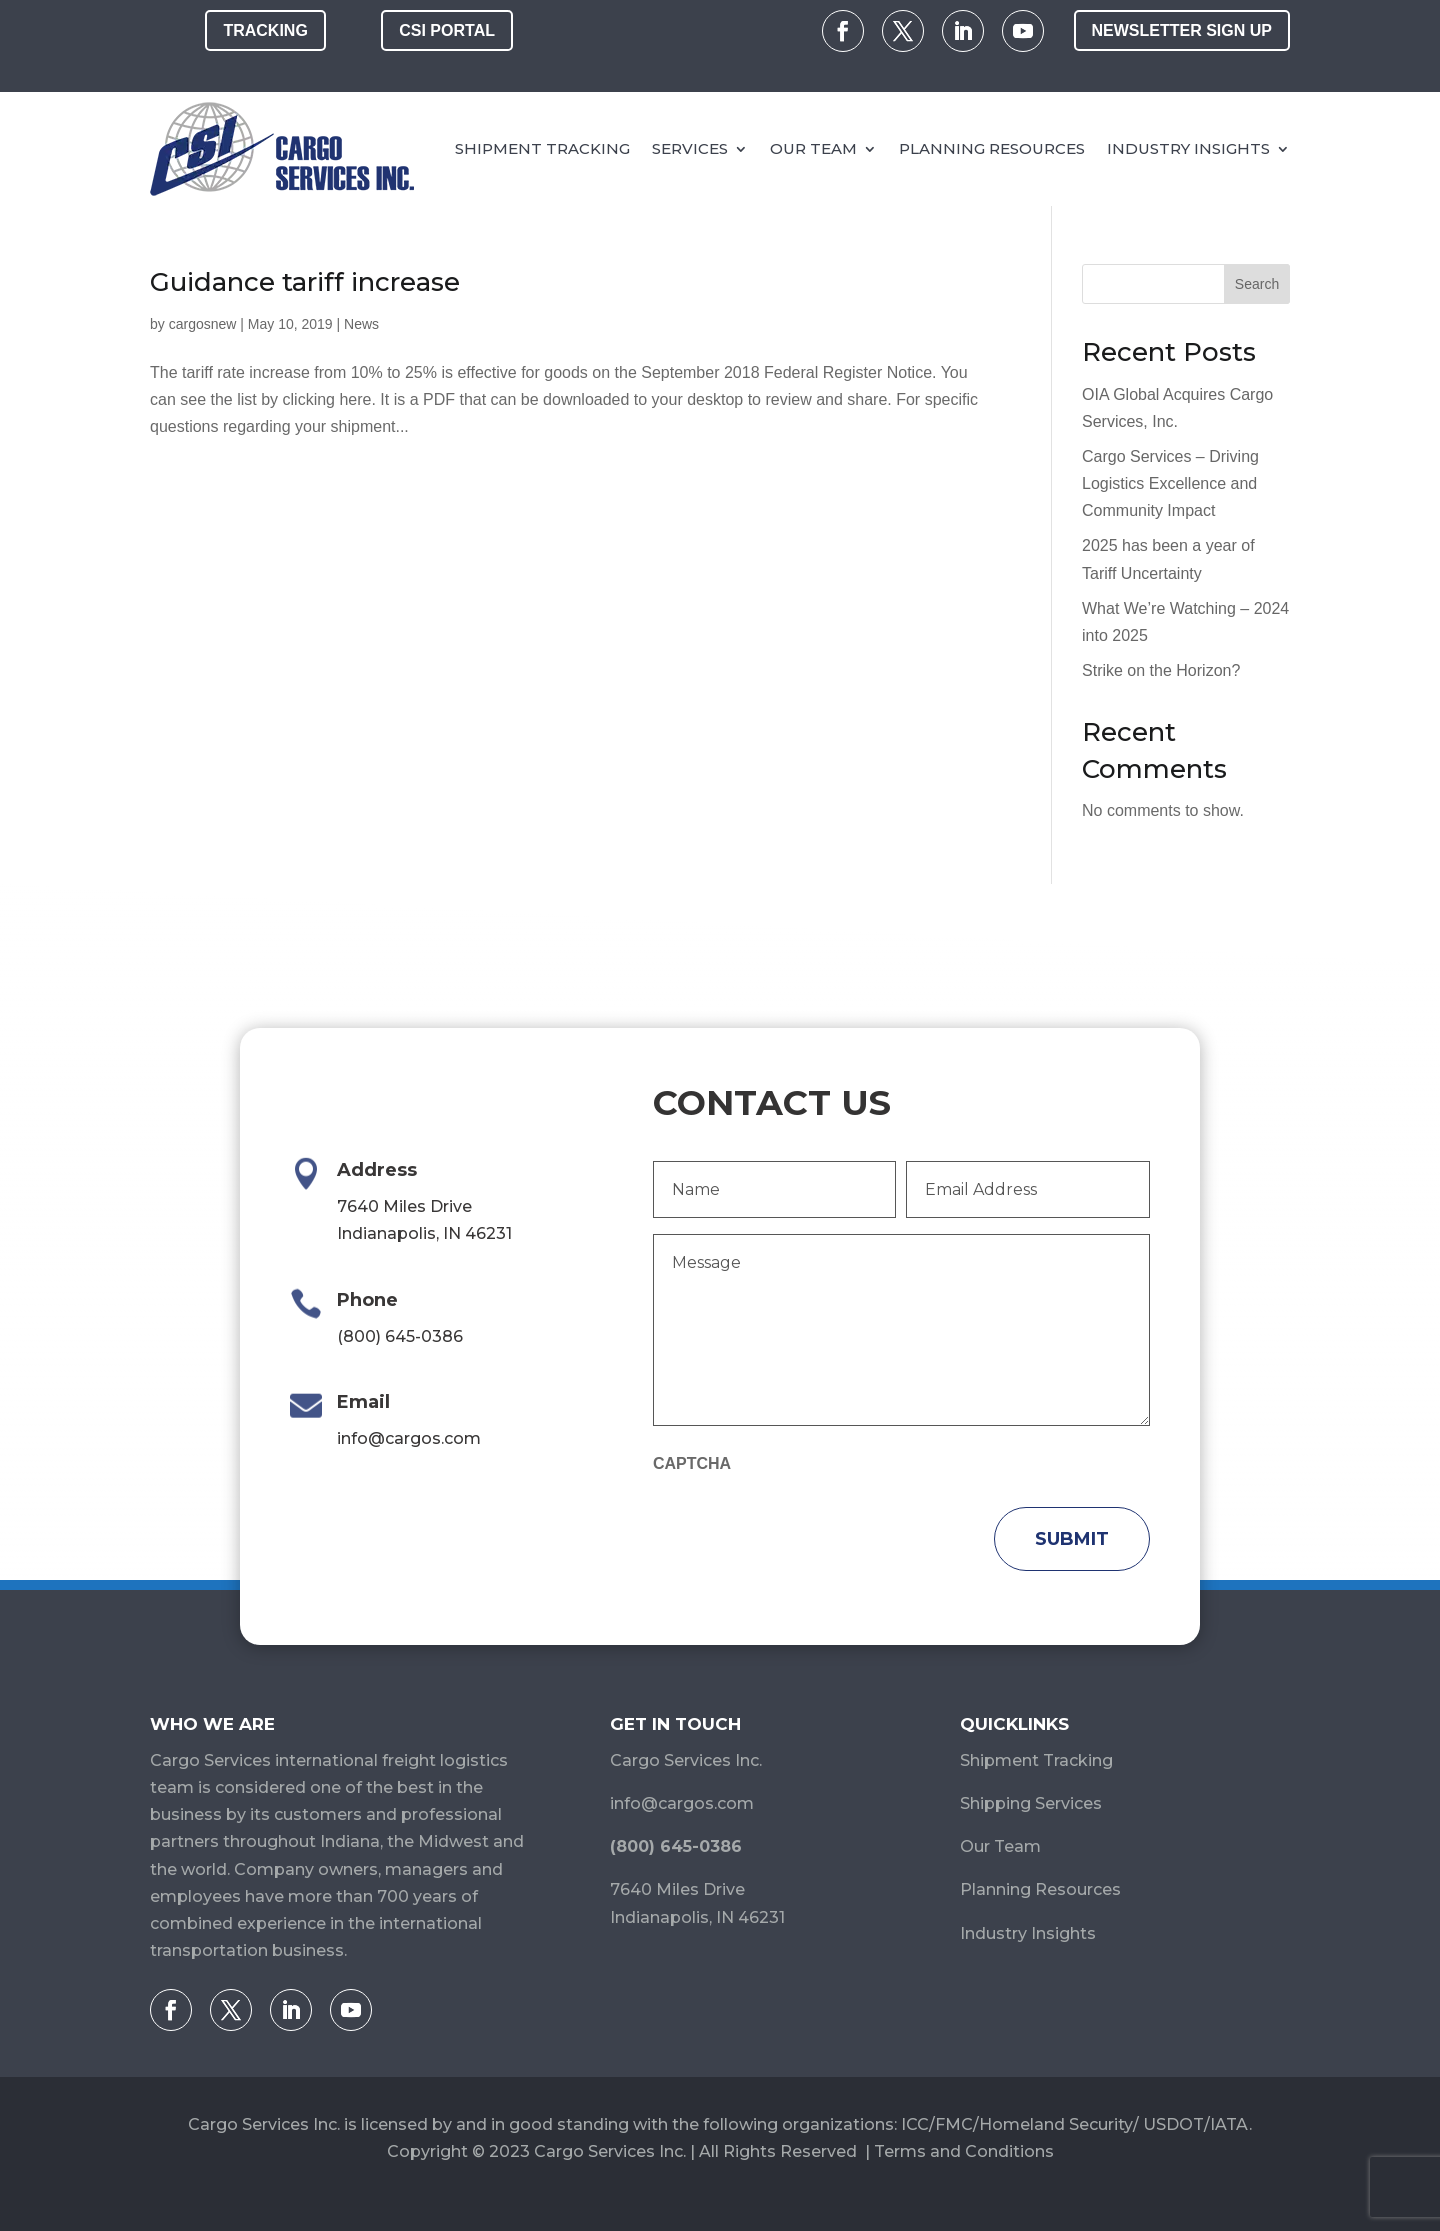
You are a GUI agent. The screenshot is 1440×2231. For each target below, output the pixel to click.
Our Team (813, 148)
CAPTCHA (692, 1463)
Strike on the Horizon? (1161, 670)
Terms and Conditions (964, 2151)
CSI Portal (447, 30)
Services (690, 148)
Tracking (265, 30)
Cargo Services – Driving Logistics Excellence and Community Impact (1170, 483)
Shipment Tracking (542, 148)
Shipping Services (1031, 1803)
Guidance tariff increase (305, 282)
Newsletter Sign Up (1182, 30)
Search (1257, 284)
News (361, 324)
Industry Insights (1188, 148)
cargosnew (203, 324)
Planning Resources (992, 148)
